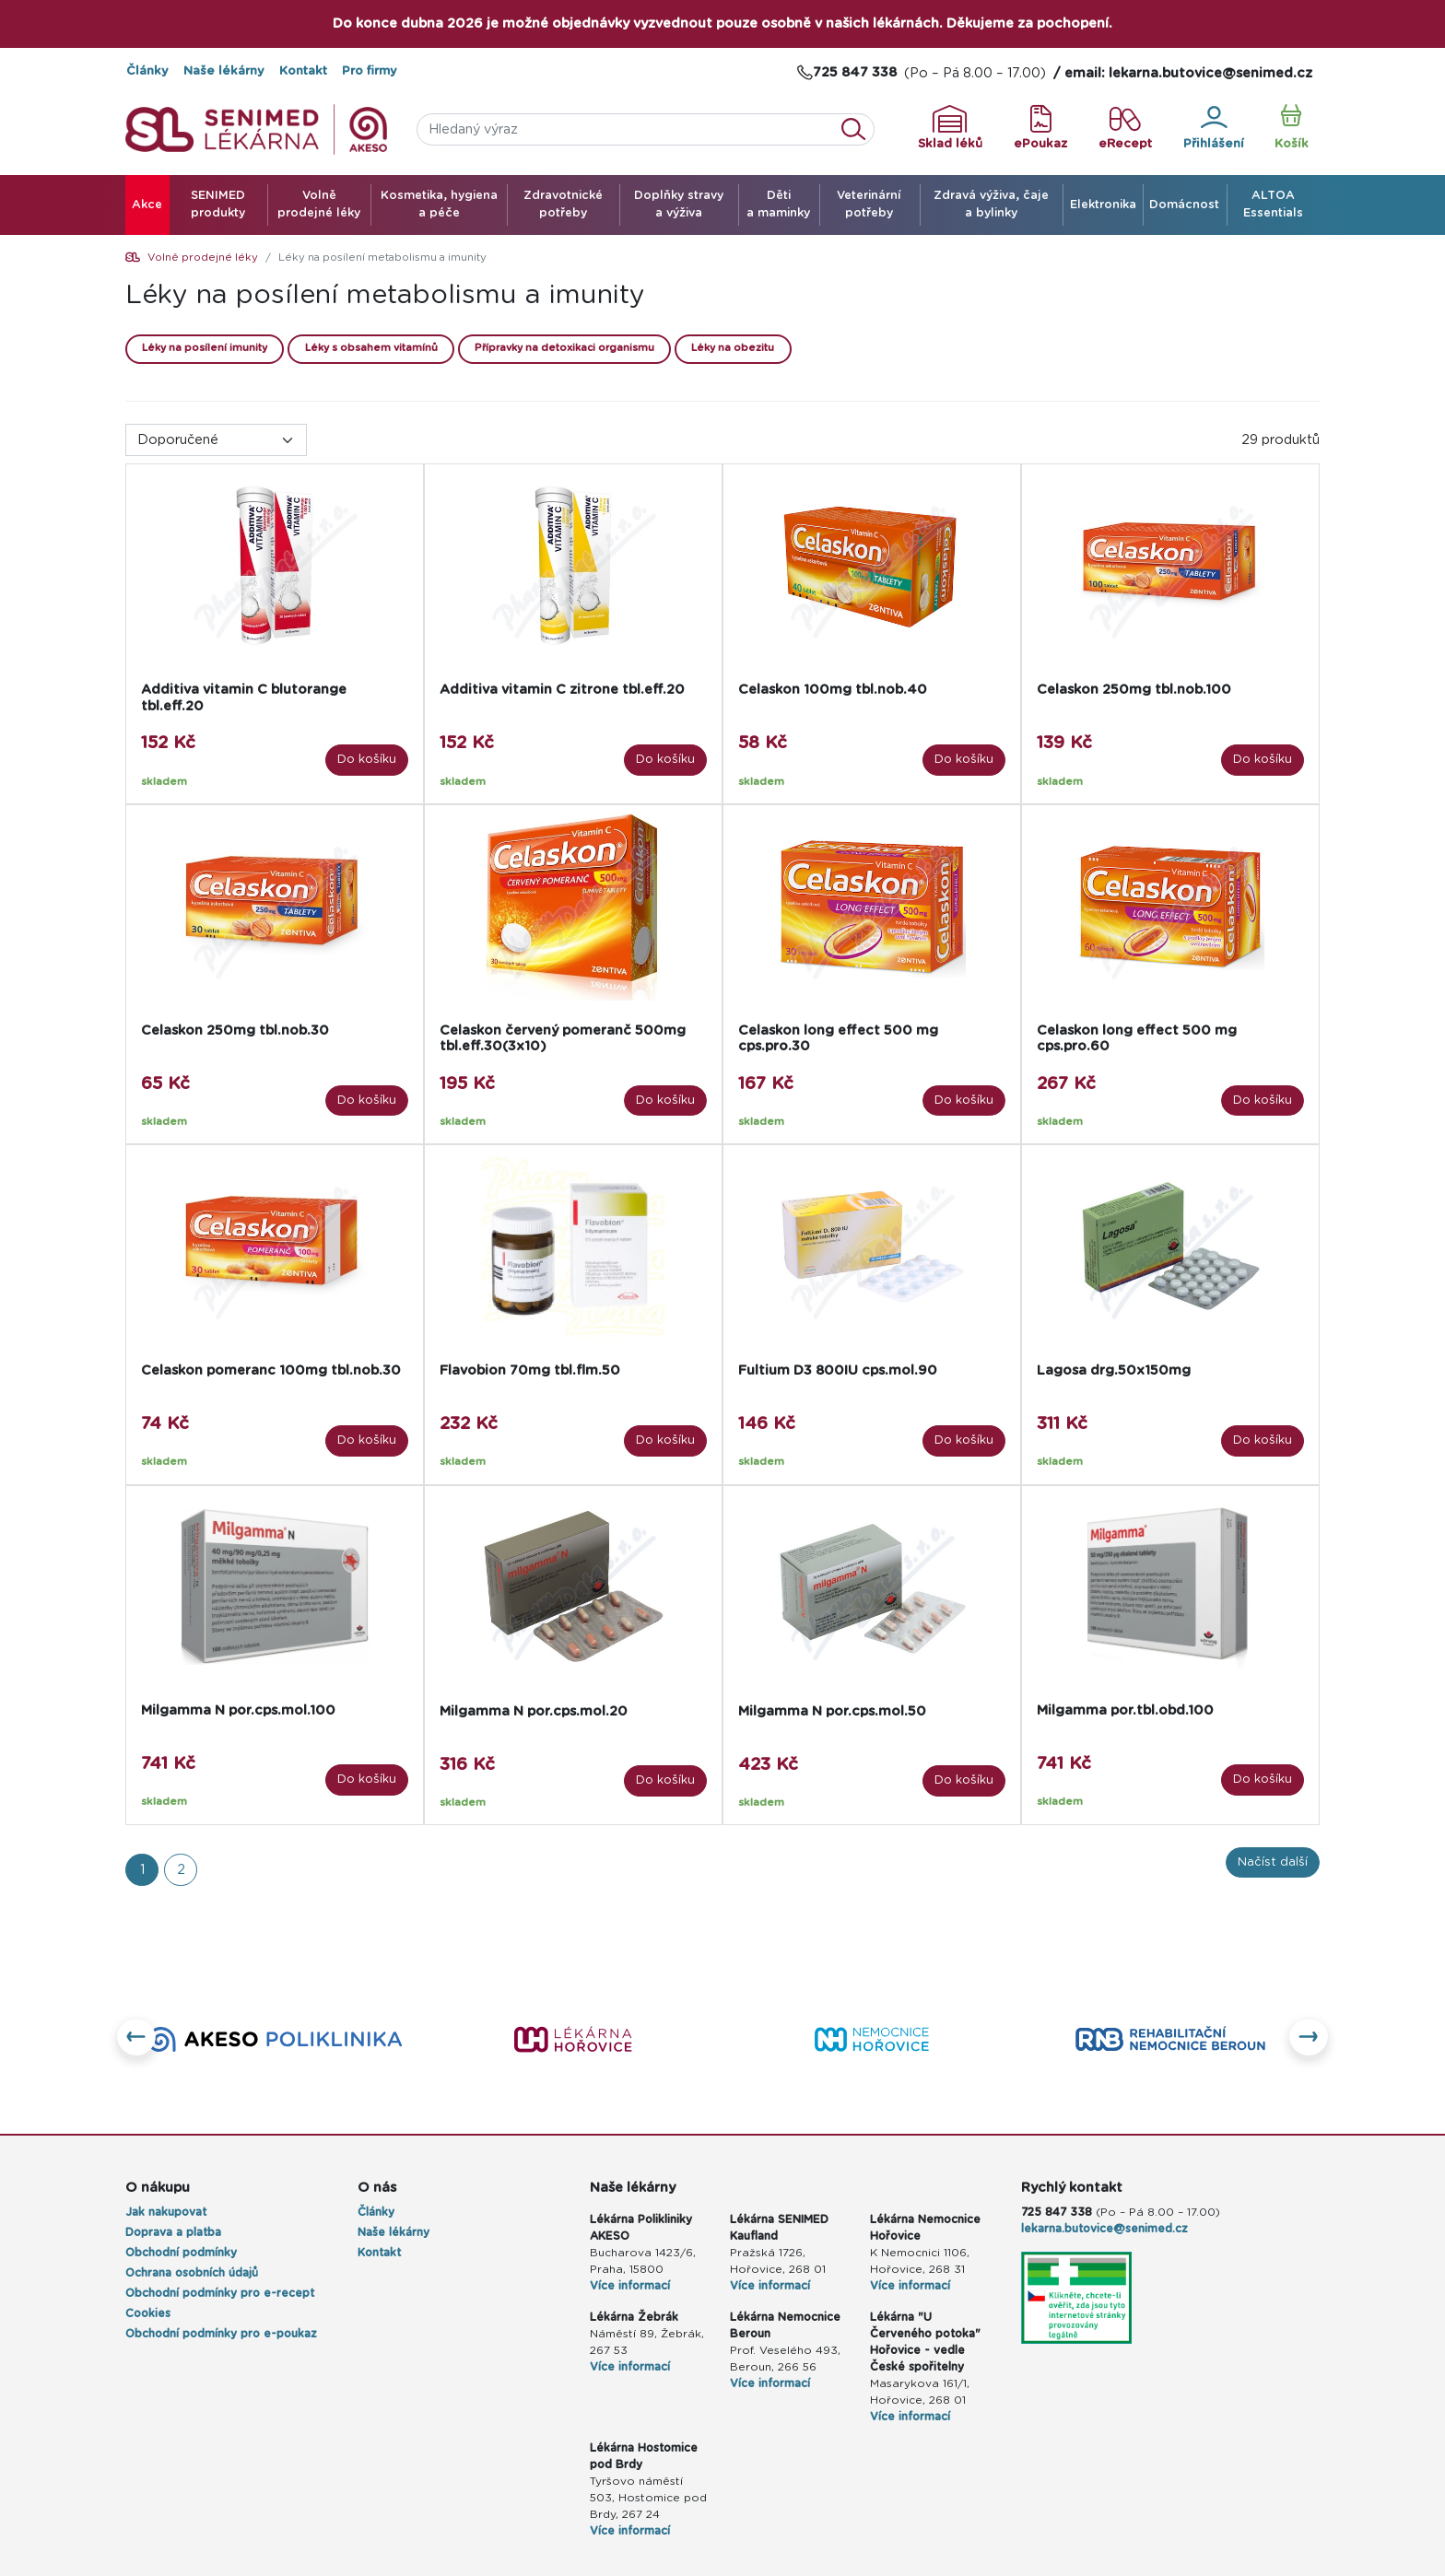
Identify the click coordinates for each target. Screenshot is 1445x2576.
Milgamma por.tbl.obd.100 (1125, 1710)
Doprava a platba (173, 2232)
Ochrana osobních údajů (191, 2272)
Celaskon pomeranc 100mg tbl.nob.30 (271, 1370)
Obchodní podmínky (181, 2252)
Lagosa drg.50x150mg (1114, 1370)
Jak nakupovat (165, 2212)
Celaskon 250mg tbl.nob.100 (1134, 690)
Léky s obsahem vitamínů (371, 348)
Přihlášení (1213, 128)
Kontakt (303, 71)
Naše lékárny (223, 71)
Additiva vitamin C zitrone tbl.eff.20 (562, 690)
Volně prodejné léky (202, 257)
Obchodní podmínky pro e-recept (219, 2293)
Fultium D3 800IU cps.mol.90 (837, 1370)
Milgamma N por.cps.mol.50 (832, 1711)
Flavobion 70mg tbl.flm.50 (530, 1370)
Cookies (147, 2313)
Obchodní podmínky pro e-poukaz (221, 2333)
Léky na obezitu (732, 348)
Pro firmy (369, 71)
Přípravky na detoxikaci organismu (564, 348)
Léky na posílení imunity (204, 348)
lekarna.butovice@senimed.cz (1104, 2228)
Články (147, 71)
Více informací (630, 2285)
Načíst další (1273, 1862)
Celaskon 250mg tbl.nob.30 (235, 1030)
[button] (137, 2039)
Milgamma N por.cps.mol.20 (534, 1711)
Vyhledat (858, 129)
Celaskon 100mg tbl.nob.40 (832, 690)
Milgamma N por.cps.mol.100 (238, 1710)
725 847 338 (1056, 2212)
